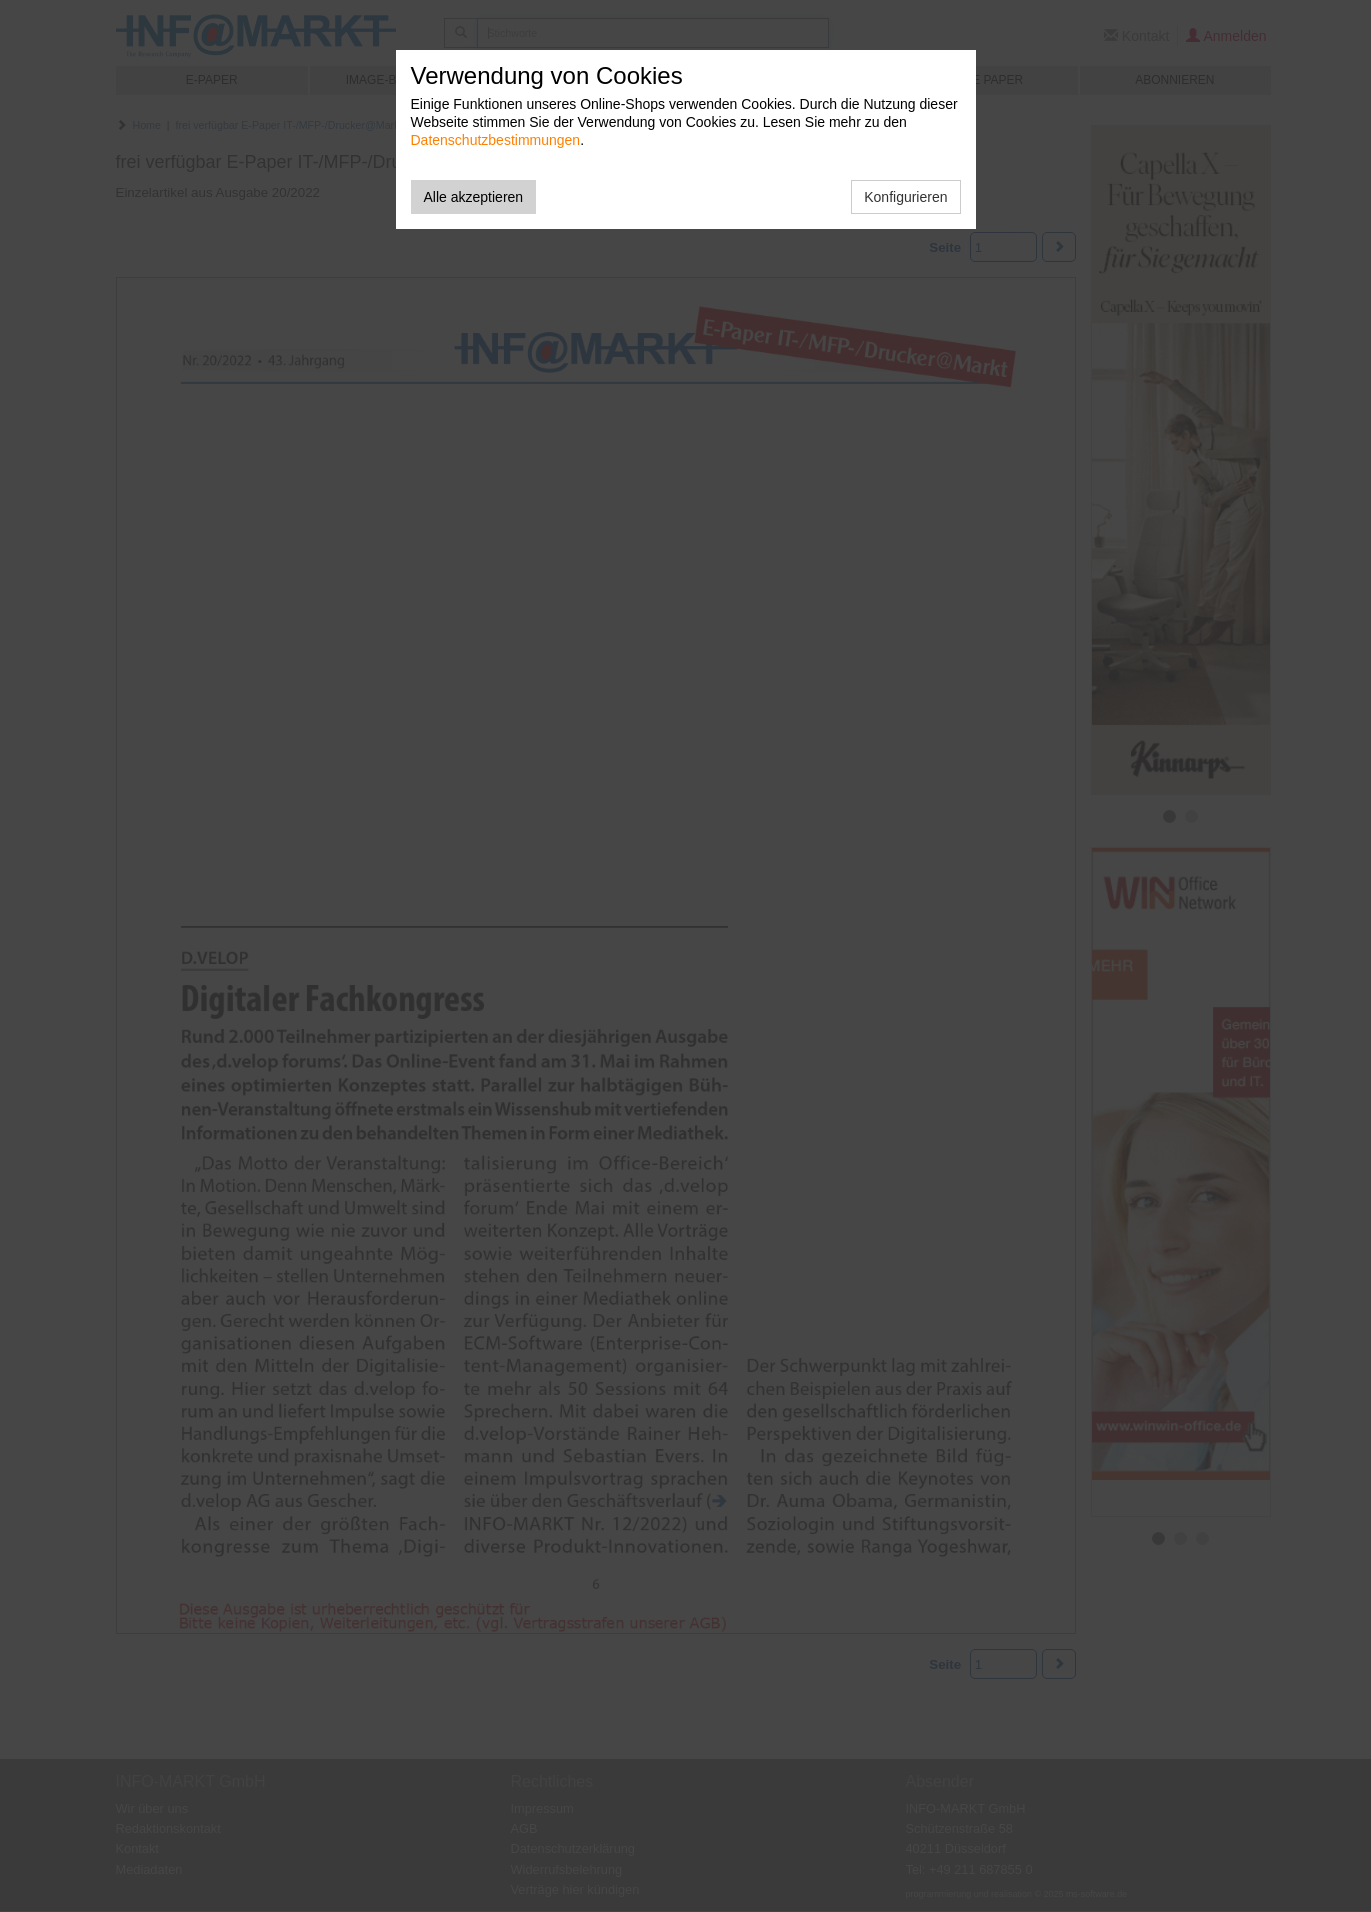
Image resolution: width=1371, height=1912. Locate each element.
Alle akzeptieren (474, 197)
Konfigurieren (905, 197)
